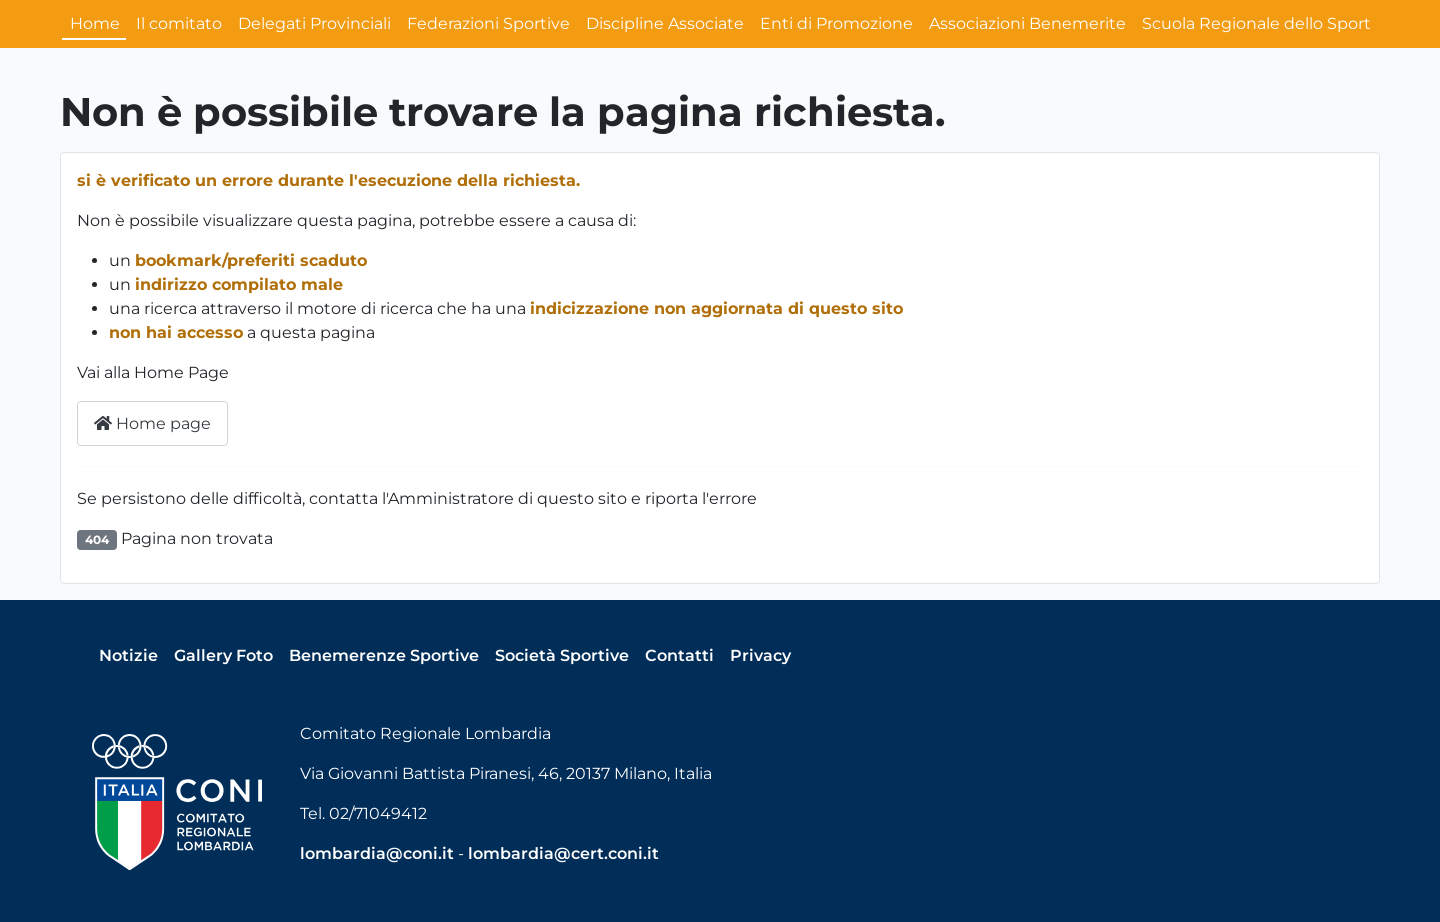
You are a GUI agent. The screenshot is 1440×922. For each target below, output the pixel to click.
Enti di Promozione (836, 23)
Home (95, 23)
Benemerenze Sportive (384, 655)
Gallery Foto (223, 655)
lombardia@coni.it (377, 853)
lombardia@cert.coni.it (563, 853)
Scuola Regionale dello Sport (1256, 23)
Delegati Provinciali (314, 23)
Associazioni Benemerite (1027, 23)
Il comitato (179, 23)
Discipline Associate (665, 23)
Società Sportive (562, 655)
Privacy (760, 655)
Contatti (679, 655)
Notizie (128, 655)
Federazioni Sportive (488, 23)
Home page (152, 423)
